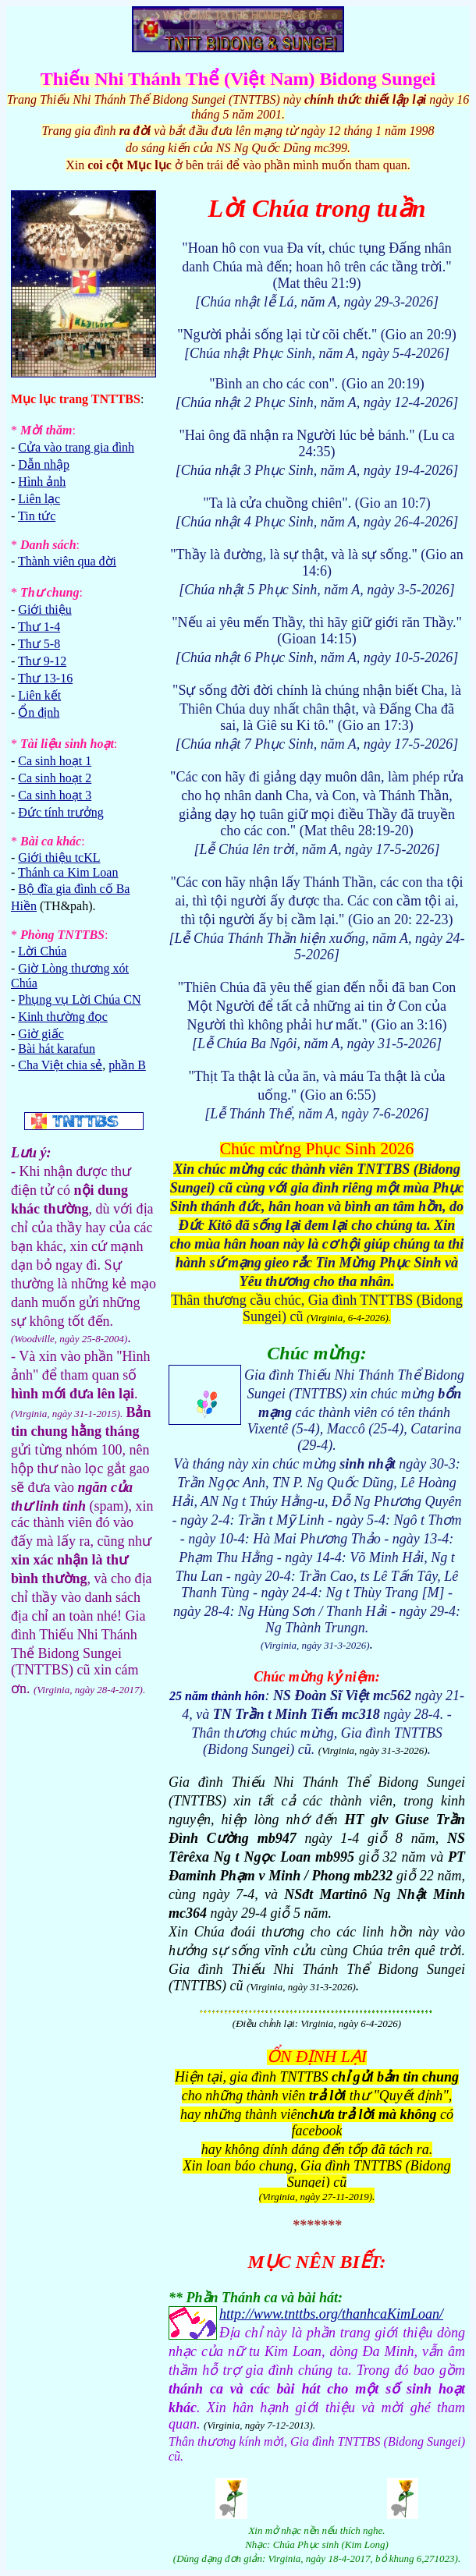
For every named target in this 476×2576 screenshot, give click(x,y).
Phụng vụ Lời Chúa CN (79, 999)
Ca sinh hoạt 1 (54, 760)
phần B (127, 1065)
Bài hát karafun (56, 1048)
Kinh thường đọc (63, 1016)
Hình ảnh (42, 481)
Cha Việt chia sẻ (60, 1065)
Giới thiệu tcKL (59, 857)
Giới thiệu (44, 609)
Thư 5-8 (39, 643)
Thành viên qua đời (67, 561)
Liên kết (39, 695)
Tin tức (36, 516)
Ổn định (38, 712)
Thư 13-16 (45, 678)
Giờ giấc (41, 1033)
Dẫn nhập (43, 464)
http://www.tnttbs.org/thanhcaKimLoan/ (331, 2314)
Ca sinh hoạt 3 (54, 795)
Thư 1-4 (39, 626)
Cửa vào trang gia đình (76, 447)
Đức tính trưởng (60, 812)
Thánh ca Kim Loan (68, 872)
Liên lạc (39, 498)
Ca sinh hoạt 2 (54, 778)
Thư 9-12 (42, 661)
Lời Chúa (42, 951)
